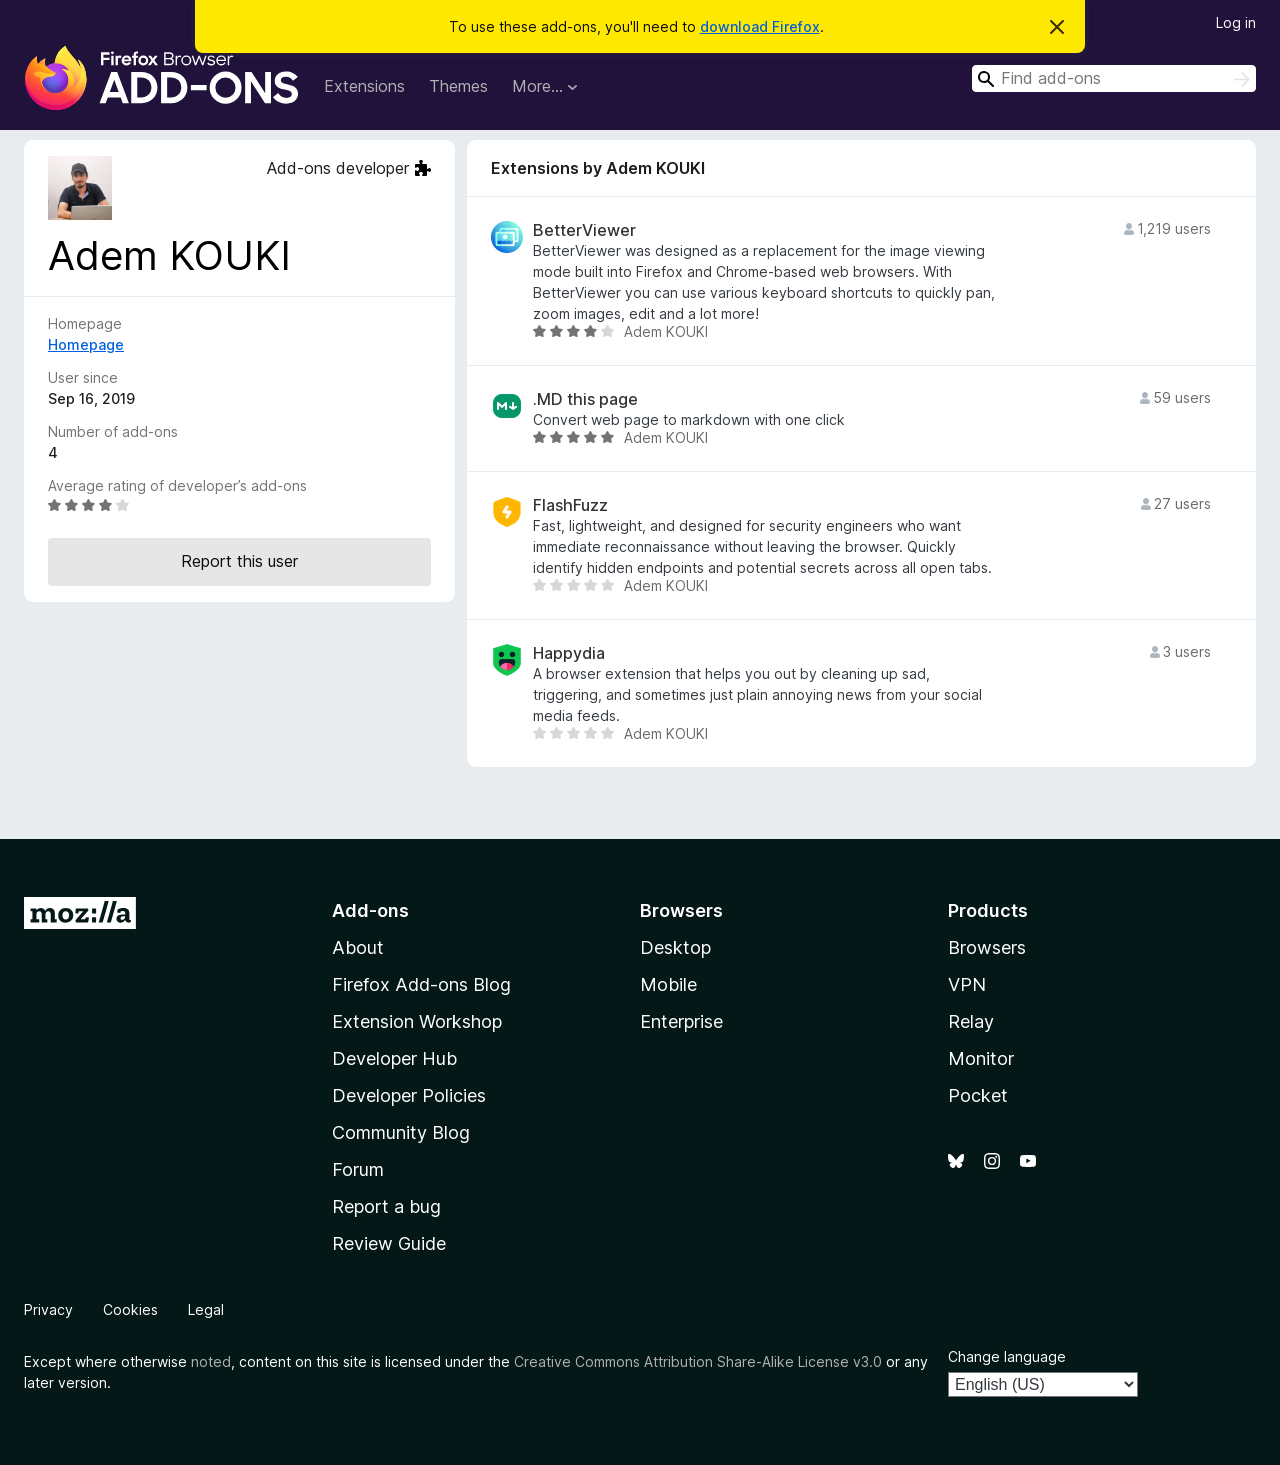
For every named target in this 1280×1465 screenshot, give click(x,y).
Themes (458, 86)
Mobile (668, 984)
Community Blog (401, 1132)
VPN (967, 984)
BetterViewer (584, 230)
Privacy (48, 1309)
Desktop (675, 947)
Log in (1236, 22)
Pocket (978, 1095)
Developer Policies (409, 1095)
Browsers (987, 947)
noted (211, 1361)
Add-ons (370, 910)
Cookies (130, 1309)
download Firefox (760, 26)
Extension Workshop (417, 1021)
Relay (971, 1021)
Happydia (569, 653)
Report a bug (386, 1206)
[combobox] (1114, 78)
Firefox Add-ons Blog (421, 984)
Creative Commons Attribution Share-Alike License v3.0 (698, 1361)
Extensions (364, 86)
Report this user (239, 561)
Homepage (86, 344)
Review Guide (389, 1243)
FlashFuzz (570, 505)
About (358, 947)
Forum (358, 1169)
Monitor (981, 1058)
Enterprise (681, 1021)
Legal (206, 1309)
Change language (1007, 1356)
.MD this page (585, 399)
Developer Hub (394, 1058)
